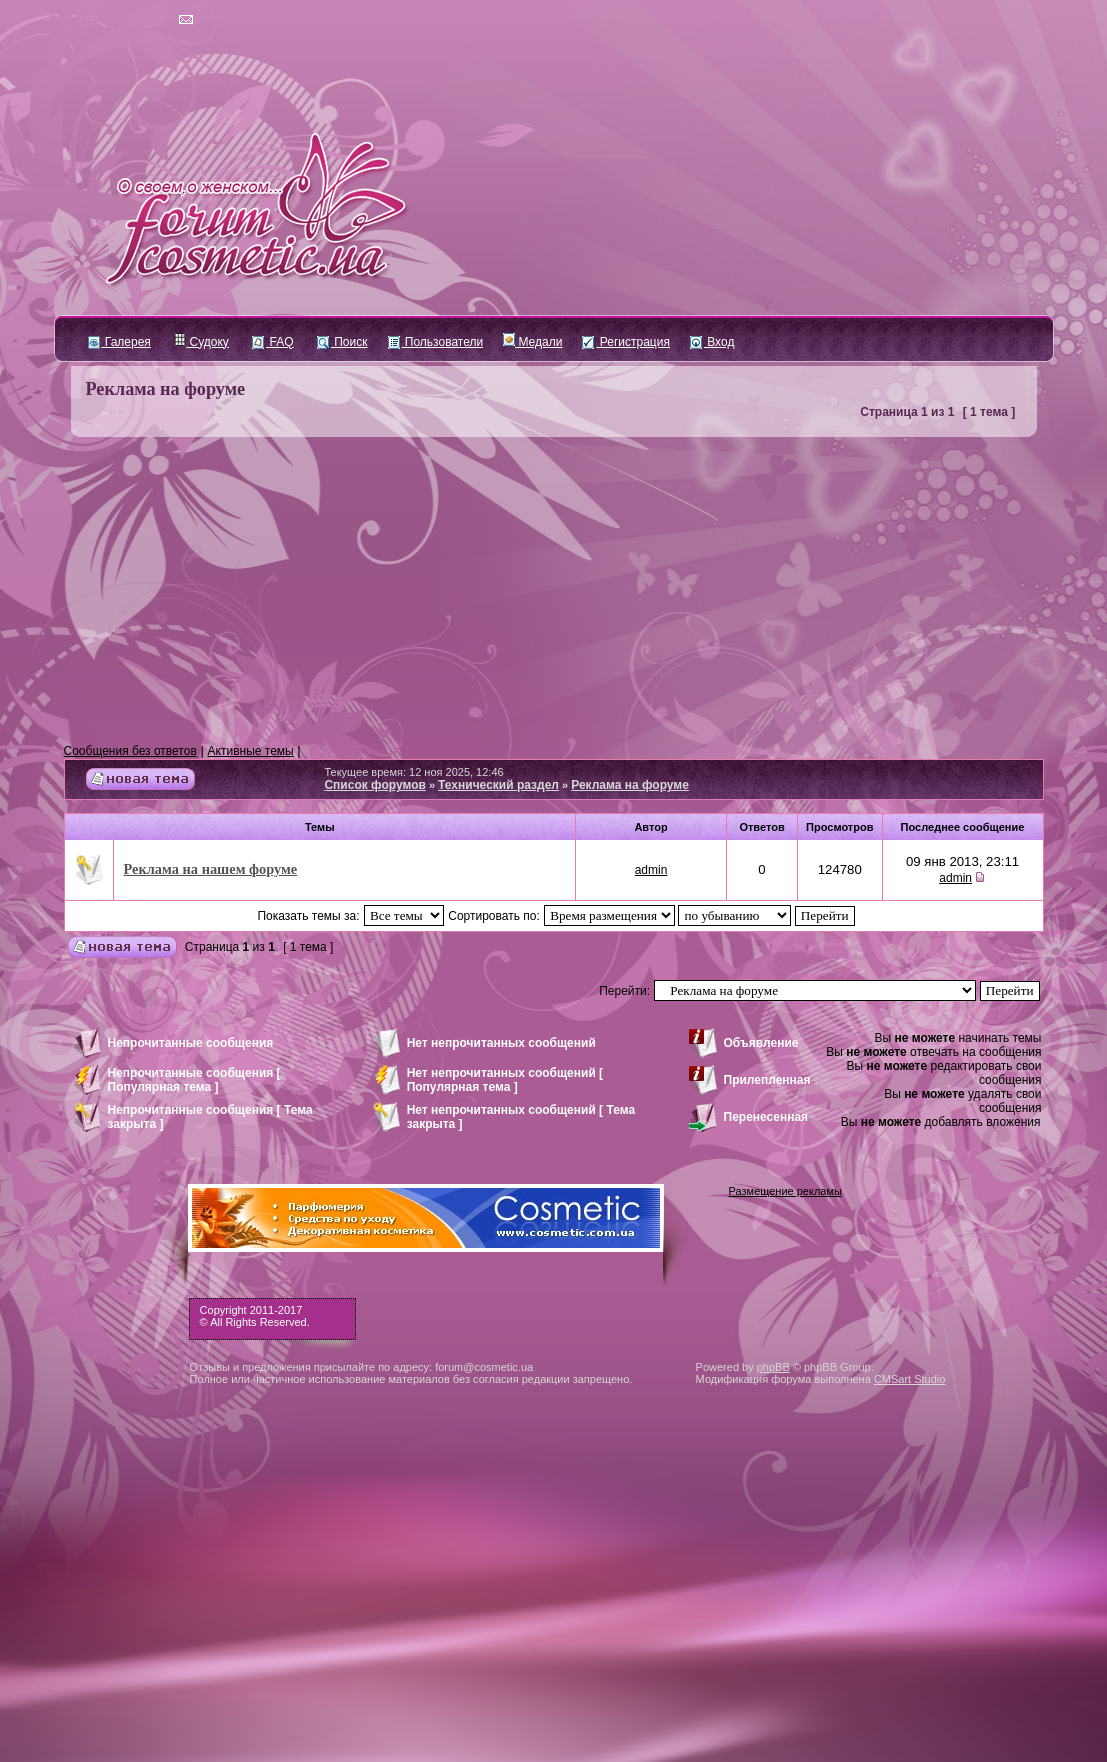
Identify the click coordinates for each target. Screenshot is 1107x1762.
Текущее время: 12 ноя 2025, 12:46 (413, 772)
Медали (532, 342)
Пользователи (436, 342)
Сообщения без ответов (130, 751)
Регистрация (625, 342)
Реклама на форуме (166, 389)
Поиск (342, 342)
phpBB (773, 1367)
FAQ (272, 342)
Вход (712, 342)
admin (651, 870)
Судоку (201, 342)
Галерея (119, 342)
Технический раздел (498, 785)
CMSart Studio (910, 1379)
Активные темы (251, 751)
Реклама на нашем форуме (211, 869)
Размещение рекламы (785, 1191)
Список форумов (374, 785)
